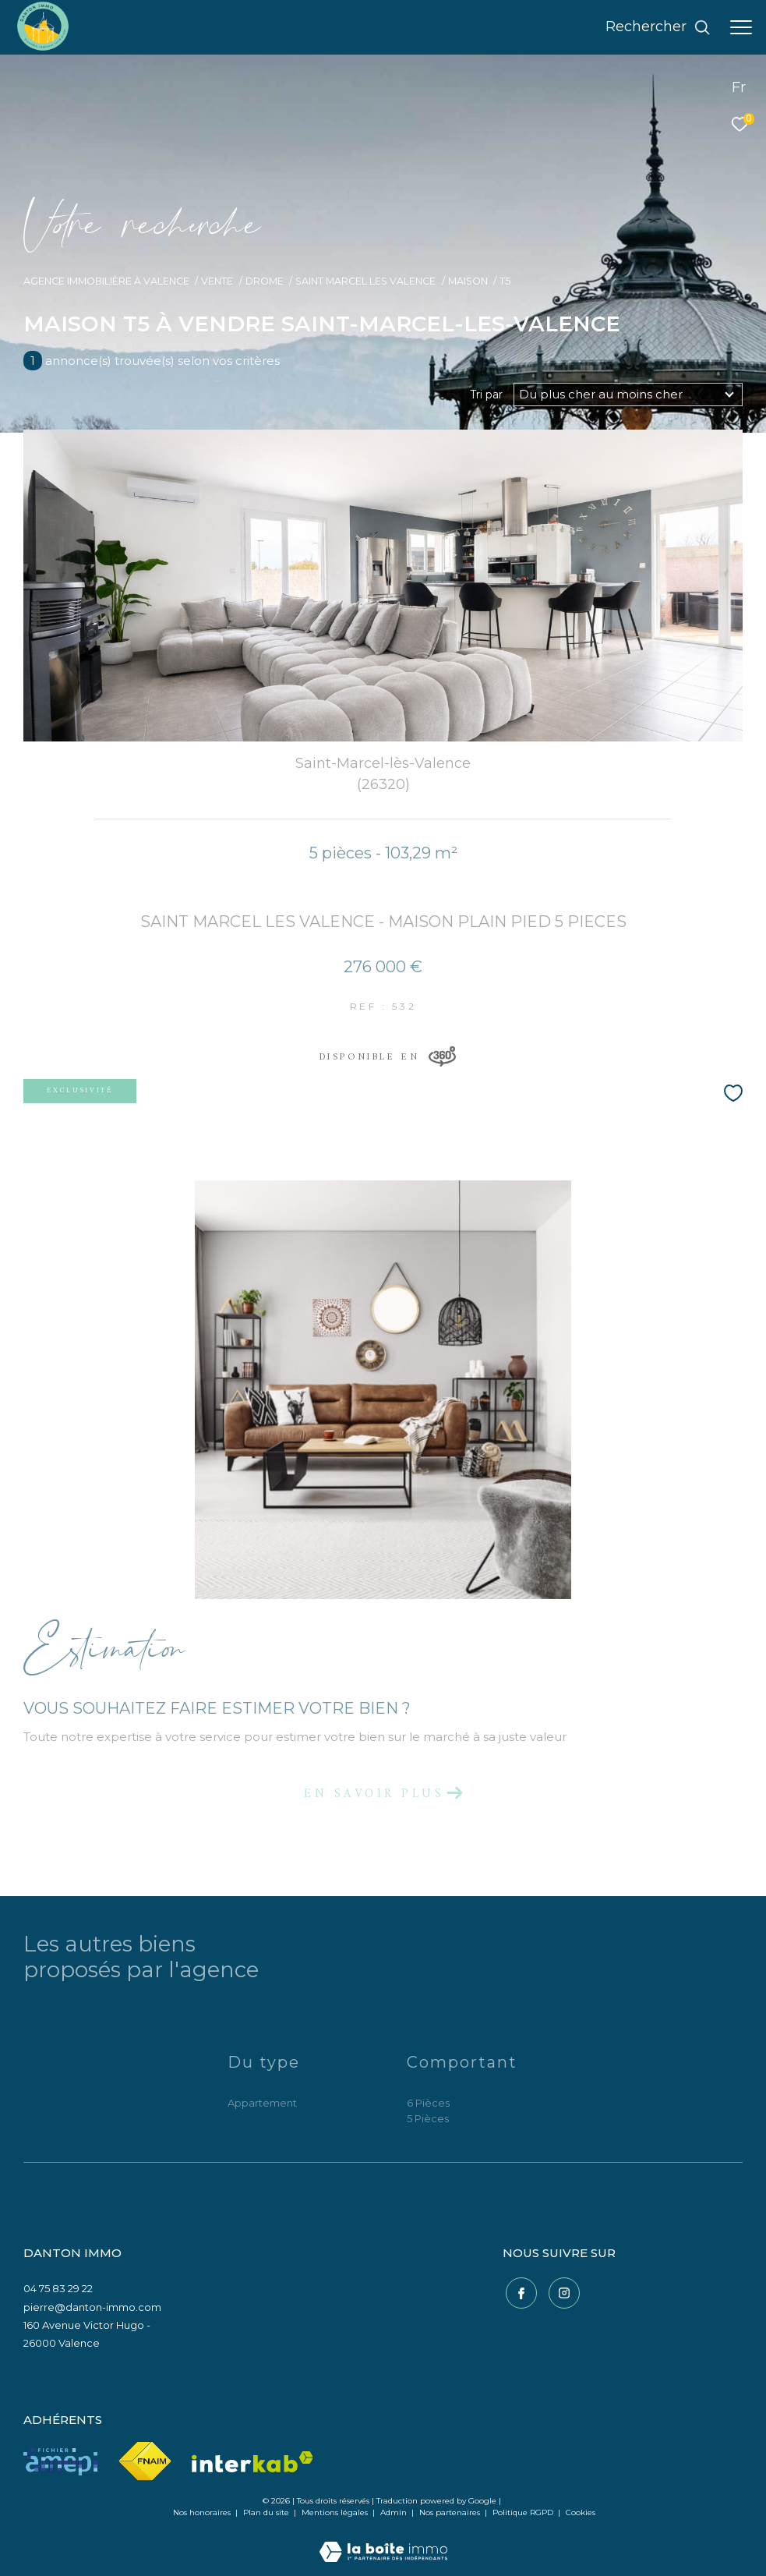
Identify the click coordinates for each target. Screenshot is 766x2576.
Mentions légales (336, 2512)
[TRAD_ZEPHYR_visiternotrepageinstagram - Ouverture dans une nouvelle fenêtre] (561, 2290)
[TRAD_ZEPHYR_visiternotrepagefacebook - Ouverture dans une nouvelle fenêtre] (518, 2290)
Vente (217, 281)
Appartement (262, 2103)
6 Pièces (428, 2103)
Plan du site (267, 2512)
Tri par (486, 394)
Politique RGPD (522, 2512)
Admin (394, 2512)
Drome (264, 281)
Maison (468, 281)
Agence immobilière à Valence (106, 281)
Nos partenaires (450, 2512)
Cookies (580, 2513)
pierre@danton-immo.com (92, 2307)
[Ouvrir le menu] (741, 27)
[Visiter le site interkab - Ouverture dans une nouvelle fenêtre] (252, 2461)
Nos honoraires (202, 2512)
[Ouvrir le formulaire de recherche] (658, 27)
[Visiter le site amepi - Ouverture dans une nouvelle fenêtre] (60, 2461)
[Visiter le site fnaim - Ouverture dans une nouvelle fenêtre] (144, 2461)
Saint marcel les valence (365, 281)
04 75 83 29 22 (58, 2288)
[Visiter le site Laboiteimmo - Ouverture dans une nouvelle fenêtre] (383, 2541)
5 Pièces (428, 2118)
